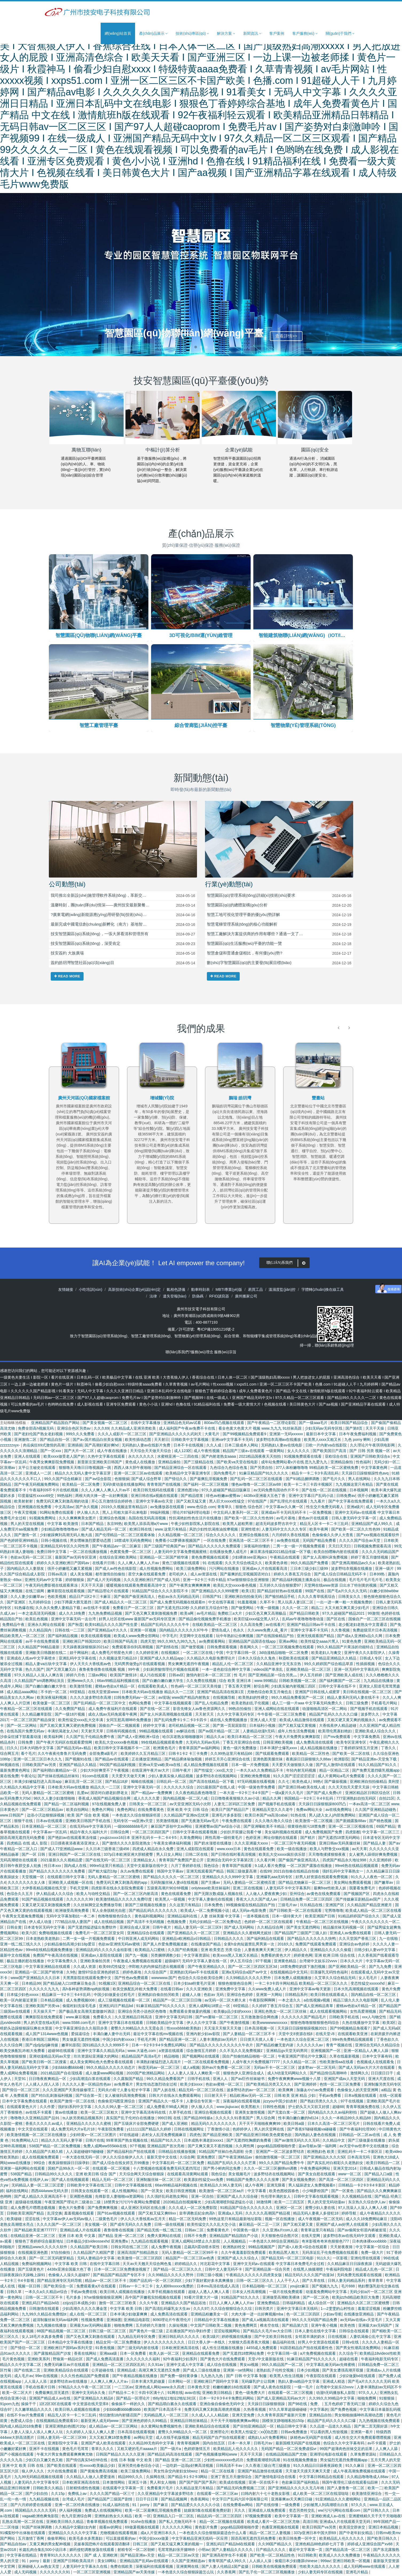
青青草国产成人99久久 (227, 2562)
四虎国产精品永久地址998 (344, 1861)
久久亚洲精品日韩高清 (134, 2018)
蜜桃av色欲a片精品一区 (115, 1687)
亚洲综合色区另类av (74, 1429)
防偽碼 (197, 1297)
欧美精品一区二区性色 (311, 1754)
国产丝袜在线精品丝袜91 (59, 1777)
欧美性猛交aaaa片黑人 (320, 1642)
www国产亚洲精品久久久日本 (35, 1979)
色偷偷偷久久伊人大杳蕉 (333, 1536)
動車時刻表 (200, 1290)
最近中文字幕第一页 (306, 2551)
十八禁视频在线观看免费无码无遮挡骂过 (167, 2169)
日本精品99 (31, 1984)
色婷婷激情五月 (197, 2450)
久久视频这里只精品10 (118, 1659)
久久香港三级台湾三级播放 (268, 2466)
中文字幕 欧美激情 (63, 1525)
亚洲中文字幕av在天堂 (155, 1502)
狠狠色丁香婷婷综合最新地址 (40, 2242)
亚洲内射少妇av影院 (203, 2035)
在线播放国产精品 (206, 1945)
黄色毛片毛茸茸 (75, 2450)
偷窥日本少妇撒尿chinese (296, 2562)
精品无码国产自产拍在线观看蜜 (219, 2438)
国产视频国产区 (357, 1895)
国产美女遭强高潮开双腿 (343, 2371)
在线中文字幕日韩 (105, 2265)
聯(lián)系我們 (287, 1263)
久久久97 (201, 2309)
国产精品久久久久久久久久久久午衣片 (222, 2046)
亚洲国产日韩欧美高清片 (74, 2562)
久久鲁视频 (341, 1631)
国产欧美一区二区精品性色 (273, 2556)
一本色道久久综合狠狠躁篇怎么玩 (186, 2573)
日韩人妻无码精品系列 (347, 2281)
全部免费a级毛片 (104, 1754)
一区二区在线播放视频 (89, 1553)
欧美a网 (187, 1614)
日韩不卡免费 (195, 2237)
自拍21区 (387, 1799)
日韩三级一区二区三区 (108, 2332)
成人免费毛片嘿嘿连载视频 (33, 2209)
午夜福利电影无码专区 (380, 2360)
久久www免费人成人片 (267, 1990)
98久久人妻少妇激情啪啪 (55, 1799)
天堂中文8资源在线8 (295, 2035)
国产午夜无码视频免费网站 (37, 1485)
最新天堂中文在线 (162, 2158)
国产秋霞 (75, 1625)
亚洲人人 (221, 2080)
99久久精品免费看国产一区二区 (298, 1698)
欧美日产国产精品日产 (230, 1810)
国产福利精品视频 (63, 1637)
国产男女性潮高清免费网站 (359, 2349)
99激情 (373, 1614)
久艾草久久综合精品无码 (335, 1979)
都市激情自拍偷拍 (110, 1575)
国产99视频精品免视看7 (350, 2029)
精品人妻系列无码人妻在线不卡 (353, 1698)
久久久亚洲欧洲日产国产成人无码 (152, 1581)
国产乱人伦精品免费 (212, 1704)
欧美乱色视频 (37, 1620)
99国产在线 (315, 1592)
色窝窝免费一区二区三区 (131, 1553)
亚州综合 (297, 1895)
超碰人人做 (192, 1995)
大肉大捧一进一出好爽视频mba (257, 2315)
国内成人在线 (76, 1867)
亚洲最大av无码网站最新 (91, 2326)
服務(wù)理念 (202, 1353)
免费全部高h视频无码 (36, 1429)
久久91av (156, 2365)
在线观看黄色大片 (22, 2108)
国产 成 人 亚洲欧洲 (101, 2556)
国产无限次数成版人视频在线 (219, 1895)
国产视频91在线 (79, 1760)
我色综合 (212, 1867)
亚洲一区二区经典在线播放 (78, 2506)
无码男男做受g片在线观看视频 (140, 1665)
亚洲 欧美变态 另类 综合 (221, 1951)
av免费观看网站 (212, 1642)
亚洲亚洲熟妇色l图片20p (66, 2427)
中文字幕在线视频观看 (173, 1704)
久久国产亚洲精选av (188, 2562)
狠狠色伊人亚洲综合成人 (244, 2074)
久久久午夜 (149, 2304)
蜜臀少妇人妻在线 (320, 2209)
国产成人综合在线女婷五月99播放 (121, 2164)
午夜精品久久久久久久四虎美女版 (254, 2276)
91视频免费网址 (43, 1519)
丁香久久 (389, 1749)
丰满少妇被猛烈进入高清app (38, 1782)
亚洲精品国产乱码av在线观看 (145, 2562)
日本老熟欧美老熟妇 (43, 1939)
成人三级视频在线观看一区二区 (124, 2001)
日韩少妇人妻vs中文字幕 (375, 1951)
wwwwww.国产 (163, 1979)
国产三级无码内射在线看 (138, 2349)
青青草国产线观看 (237, 1867)
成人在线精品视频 (109, 1923)
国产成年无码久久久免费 (131, 2225)
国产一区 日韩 (34, 1855)
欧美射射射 (24, 1502)
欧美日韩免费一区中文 (298, 2539)
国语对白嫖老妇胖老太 (109, 1794)
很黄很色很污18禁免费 (306, 1827)
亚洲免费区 (206, 2158)
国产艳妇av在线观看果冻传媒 (73, 1838)
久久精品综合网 (270, 1928)
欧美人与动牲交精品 (93, 1895)
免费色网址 (126, 1810)
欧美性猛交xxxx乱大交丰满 (81, 1721)
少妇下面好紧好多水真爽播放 (209, 2281)
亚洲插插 (75, 1446)
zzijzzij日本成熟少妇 (79, 2304)
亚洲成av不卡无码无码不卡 (284, 1513)
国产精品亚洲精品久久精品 (334, 1659)
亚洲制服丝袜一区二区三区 (159, 2180)
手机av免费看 (330, 2096)
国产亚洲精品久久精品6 (94, 2399)
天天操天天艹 (45, 2012)
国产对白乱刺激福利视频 (52, 2096)
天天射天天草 (92, 1732)
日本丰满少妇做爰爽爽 (129, 2315)
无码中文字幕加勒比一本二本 (71, 1917)
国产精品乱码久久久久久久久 (153, 1911)
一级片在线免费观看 (286, 2293)
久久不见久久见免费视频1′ (241, 2052)
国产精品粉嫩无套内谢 (275, 2046)
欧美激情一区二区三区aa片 (222, 2192)
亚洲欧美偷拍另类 (95, 1962)
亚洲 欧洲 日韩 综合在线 (335, 1956)
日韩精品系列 (297, 1995)
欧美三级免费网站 (191, 1569)
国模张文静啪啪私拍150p (283, 2422)
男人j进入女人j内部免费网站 (332, 1816)
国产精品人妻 (375, 1844)
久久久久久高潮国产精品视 (268, 2214)
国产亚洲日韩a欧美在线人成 (302, 1788)
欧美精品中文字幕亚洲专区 (188, 1474)
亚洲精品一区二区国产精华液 (164, 1558)
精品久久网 (272, 1799)
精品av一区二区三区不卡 (106, 2281)
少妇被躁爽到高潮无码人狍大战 (66, 1536)
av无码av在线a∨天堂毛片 (361, 2321)
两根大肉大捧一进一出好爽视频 (102, 1497)
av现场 (164, 1698)
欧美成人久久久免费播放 (340, 2556)
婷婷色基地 (132, 1973)
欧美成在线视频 (233, 2483)
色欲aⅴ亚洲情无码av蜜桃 (119, 1945)
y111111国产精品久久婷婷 (149, 2130)
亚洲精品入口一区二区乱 (174, 2517)
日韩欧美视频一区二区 (298, 1682)
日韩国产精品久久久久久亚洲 (120, 2455)
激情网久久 (359, 2074)
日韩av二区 (195, 2231)
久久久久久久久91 (55, 2573)
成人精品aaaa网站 (22, 1693)
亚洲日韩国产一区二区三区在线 (75, 1855)
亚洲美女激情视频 (250, 2113)
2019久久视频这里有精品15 (124, 1508)
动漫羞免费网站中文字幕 (327, 2293)
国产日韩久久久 (377, 2511)
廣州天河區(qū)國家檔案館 (162, 1098)
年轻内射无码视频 (301, 1771)
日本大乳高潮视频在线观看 (357, 1990)
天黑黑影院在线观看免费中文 (87, 1979)
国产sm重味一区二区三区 (217, 2018)
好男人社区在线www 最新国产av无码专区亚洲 (137, 1620)
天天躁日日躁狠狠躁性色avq (365, 1474)
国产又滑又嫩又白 (61, 1670)
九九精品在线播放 (379, 1682)
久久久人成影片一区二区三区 (122, 1435)
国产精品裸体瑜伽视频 (183, 1760)
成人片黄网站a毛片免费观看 (342, 1777)
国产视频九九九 (325, 2287)
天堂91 (20, 2080)
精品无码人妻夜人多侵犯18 (316, 2214)
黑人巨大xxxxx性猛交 (227, 1502)
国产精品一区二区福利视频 (67, 1805)
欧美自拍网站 (78, 1810)
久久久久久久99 (80, 1900)
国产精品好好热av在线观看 (280, 1592)
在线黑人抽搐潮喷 (308, 2270)
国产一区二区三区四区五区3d (253, 1967)
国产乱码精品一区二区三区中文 (100, 1704)
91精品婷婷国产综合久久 (359, 1917)
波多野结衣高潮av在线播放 (279, 1440)
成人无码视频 (26, 2573)
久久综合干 (348, 2354)
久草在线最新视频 (344, 2057)
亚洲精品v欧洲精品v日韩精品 (187, 1939)
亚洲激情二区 (26, 1440)
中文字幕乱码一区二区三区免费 (178, 2164)
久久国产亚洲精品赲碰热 (376, 1810)
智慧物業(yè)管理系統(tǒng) (197, 1337)
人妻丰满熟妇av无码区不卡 (379, 2388)
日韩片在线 (94, 2141)
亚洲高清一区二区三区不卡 (252, 1541)
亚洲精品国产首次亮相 (166, 2147)
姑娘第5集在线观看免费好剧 (208, 2511)
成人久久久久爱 (147, 1799)
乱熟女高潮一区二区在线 (23, 2522)
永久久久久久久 (141, 1457)
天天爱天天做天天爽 (129, 1777)
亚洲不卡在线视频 (44, 2450)
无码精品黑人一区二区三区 (167, 2416)
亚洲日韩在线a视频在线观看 (155, 1497)
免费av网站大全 (310, 1810)
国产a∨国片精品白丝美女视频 (98, 1440)
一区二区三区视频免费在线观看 (288, 1648)
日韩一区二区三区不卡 (44, 2298)
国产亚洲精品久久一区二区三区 (194, 1934)
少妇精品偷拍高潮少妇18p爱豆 (70, 1945)
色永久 (239, 1631)
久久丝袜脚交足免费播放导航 (98, 1906)
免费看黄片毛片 (160, 2489)
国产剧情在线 (167, 1648)
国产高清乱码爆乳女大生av (168, 2309)
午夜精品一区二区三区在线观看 (26, 1710)
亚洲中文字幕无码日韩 (174, 2018)
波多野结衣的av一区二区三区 (252, 2091)
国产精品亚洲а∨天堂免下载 (374, 1760)
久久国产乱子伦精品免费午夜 (91, 1738)
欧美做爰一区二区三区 (52, 1704)
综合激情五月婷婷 (201, 2052)
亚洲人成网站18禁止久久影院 (196, 2242)
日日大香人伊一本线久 (207, 2343)
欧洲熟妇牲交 (234, 2248)
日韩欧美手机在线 (344, 2018)
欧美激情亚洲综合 (367, 2494)
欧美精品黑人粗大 (284, 2253)
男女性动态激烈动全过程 (157, 2085)
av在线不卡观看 (97, 1609)
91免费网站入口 (25, 2141)
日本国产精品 (93, 1525)
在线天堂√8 (326, 2035)
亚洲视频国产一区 (326, 2052)
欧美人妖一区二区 (164, 2354)
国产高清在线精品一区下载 (212, 1782)
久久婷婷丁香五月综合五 (273, 2007)
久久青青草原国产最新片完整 (282, 2416)
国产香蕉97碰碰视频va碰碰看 (312, 2130)
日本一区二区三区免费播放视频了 (122, 2270)
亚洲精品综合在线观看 (146, 1934)
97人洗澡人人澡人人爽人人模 (363, 2209)
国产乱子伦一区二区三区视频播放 (267, 2573)
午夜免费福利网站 (315, 2169)
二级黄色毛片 (107, 2220)
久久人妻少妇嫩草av (27, 1597)
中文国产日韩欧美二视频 (211, 2326)
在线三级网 (35, 1592)
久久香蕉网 (227, 2573)
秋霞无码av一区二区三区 (159, 2068)
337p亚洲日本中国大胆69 (315, 2534)
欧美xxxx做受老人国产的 (65, 1457)
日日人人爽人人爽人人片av (232, 2304)
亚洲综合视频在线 (254, 1536)
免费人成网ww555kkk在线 (105, 2147)
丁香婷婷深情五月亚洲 (359, 1749)
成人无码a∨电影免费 (249, 1911)
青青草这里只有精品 (318, 2231)
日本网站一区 (180, 2382)
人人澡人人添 (36, 2382)
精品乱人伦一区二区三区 (233, 1665)
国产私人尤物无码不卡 (178, 2522)
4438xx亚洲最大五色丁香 (264, 1497)
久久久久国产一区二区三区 (59, 2225)
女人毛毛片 (368, 1979)
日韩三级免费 (357, 1704)
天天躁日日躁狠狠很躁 (266, 2405)
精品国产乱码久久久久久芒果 (232, 2164)
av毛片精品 (206, 1614)
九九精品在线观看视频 (150, 2242)
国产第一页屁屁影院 (230, 1726)
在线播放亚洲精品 (359, 2315)
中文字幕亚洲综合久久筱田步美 (82, 2029)
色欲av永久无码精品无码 (179, 1597)
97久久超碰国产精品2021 (344, 1614)
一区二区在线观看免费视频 (207, 2063)
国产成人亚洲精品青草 (315, 2007)
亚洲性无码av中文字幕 (44, 1581)
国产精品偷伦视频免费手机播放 (205, 1620)
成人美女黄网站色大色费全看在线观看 (102, 2063)
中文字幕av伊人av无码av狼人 (68, 2220)
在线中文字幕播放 (146, 1424)
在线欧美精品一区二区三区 (215, 1625)
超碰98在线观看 (61, 2052)
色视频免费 (177, 1923)
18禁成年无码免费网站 (133, 1541)
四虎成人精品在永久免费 (153, 1850)
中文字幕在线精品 (22, 2556)
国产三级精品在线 (199, 1463)
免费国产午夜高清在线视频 (56, 1956)
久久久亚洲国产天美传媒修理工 (69, 2091)
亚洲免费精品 (269, 2304)
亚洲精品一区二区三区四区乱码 (119, 2365)
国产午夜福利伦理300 (358, 2130)
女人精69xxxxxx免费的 (175, 2287)
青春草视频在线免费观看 (107, 2522)
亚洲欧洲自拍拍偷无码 (243, 1597)
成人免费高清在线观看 (315, 1743)
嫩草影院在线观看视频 (66, 1592)
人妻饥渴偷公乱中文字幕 (371, 2337)
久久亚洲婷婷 (381, 1861)
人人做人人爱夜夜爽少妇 (267, 1895)
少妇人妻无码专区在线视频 (321, 2573)
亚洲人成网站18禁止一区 (210, 2007)
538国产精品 (21, 2175)
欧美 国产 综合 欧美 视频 (88, 1816)
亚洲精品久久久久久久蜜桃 (89, 2124)
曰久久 (12, 1749)
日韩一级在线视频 (169, 2225)
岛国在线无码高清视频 (147, 1519)
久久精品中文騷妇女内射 (76, 2528)
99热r (317, 1782)
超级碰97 (172, 1962)
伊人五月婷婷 (311, 1676)
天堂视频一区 (33, 1878)
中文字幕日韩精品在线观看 (322, 2478)
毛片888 (348, 2287)
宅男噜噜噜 (334, 1911)
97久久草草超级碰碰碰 (288, 2410)
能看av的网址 (111, 2528)
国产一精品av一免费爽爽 (152, 1794)
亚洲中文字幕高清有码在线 (144, 2113)
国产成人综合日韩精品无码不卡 (340, 1575)
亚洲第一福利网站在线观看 (23, 2169)
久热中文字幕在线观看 (107, 1457)
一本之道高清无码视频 (37, 1614)
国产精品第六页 (295, 2326)
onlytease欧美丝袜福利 (211, 1889)
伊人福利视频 (70, 2511)
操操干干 (29, 2405)
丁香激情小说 (219, 2130)
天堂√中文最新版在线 (266, 2360)
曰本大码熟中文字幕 (37, 1749)
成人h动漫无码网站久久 (287, 2074)
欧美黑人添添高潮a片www (146, 1525)
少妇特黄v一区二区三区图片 (93, 2136)
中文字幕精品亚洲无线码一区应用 (200, 2539)
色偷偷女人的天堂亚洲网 (358, 2091)
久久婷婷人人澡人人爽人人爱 (91, 2433)
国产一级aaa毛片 (313, 1424)
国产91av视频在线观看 (116, 2214)
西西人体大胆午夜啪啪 (133, 1468)
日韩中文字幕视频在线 (134, 2186)
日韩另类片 (264, 2309)
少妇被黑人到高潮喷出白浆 (326, 2506)
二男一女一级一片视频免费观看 (299, 1547)
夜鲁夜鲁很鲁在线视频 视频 (102, 1670)
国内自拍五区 (214, 2444)
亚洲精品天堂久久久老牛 (273, 1810)
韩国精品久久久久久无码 (36, 2511)
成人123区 (182, 1452)
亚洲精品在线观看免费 (201, 2354)
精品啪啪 (172, 2057)
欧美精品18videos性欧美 (380, 2354)
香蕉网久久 (249, 1648)
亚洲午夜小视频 (324, 2326)
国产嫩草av (384, 1883)
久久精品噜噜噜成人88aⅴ (368, 2478)
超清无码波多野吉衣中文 (276, 1525)
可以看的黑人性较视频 (329, 2433)
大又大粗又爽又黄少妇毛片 (348, 1609)
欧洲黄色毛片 (165, 1749)
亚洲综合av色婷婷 (355, 1945)
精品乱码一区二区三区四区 (220, 2517)
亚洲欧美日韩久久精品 (65, 2522)
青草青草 (376, 2281)
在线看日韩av (172, 1990)
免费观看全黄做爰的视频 (190, 2012)
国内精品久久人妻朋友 (26, 1569)
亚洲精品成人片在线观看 (81, 2231)
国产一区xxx (51, 1452)
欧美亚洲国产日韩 (320, 1917)
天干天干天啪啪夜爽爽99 (260, 2124)
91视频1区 (107, 1984)
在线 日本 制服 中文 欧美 (132, 2461)
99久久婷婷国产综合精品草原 (329, 1665)
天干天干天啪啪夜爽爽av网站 (235, 2422)
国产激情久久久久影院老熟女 (127, 1844)
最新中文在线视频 (15, 1956)
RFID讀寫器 (219, 1297)
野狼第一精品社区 (68, 2360)
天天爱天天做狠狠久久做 (293, 1766)
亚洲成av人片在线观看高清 (265, 1569)
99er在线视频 (47, 2377)
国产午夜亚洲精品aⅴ (235, 2158)
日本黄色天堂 (199, 2388)
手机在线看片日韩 (40, 2388)
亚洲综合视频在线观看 (213, 2113)
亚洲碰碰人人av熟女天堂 (39, 2567)
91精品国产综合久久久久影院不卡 (160, 1592)
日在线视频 (338, 2337)
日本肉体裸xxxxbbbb (370, 2242)
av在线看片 (275, 1625)
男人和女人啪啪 (163, 2483)
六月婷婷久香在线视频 (291, 1536)
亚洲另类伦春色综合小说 (139, 2466)
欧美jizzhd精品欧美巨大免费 (356, 2298)
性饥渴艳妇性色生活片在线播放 (195, 1519)
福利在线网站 (17, 2192)
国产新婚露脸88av (351, 1822)
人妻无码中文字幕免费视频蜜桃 (181, 1553)
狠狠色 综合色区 (249, 1508)
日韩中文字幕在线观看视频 (195, 1833)
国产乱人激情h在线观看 (336, 1766)
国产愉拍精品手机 (280, 1597)
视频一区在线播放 (280, 2220)
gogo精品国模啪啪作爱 (277, 2147)
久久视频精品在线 (357, 2197)
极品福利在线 (284, 2343)
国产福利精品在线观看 (266, 1939)
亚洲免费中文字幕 (230, 1990)
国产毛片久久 (334, 1480)
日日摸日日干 (382, 2074)
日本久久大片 (352, 1962)
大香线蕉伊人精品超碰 (338, 1726)
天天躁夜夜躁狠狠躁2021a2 (86, 1648)
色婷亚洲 (254, 1838)
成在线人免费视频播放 (229, 1721)
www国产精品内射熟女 (191, 1698)
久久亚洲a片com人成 (280, 2231)
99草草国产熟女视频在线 (127, 2141)
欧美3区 (389, 2024)
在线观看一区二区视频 (111, 2169)
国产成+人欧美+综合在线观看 (303, 2248)
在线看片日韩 (104, 1564)
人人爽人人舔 (387, 2450)
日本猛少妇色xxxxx (23, 1995)
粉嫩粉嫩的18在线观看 (232, 2388)
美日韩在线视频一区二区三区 (367, 1693)
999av (325, 2562)
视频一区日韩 (29, 2287)
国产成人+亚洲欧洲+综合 (138, 1738)
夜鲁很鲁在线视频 (119, 2231)
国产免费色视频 (344, 2410)
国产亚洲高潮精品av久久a (354, 1564)
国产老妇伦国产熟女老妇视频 (39, 1435)
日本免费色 (214, 1906)
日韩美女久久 (350, 1597)
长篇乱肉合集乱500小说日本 (43, 2551)
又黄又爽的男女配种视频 (50, 2545)
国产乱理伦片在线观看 (289, 1502)
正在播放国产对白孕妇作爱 (189, 2332)
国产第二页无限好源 (371, 2427)
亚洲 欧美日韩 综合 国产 (96, 2175)
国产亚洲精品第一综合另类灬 (273, 1676)
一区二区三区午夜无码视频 (294, 1844)
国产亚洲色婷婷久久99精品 (145, 2422)
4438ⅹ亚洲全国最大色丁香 (69, 2270)
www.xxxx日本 (229, 1850)
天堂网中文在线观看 (196, 1637)
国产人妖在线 (165, 2091)
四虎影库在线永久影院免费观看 (118, 1889)
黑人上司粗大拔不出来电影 (125, 1513)
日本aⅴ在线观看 (50, 1822)
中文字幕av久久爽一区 (285, 1508)
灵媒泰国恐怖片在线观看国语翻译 (102, 2545)
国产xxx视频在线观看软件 (378, 1536)
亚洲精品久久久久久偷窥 (331, 1951)
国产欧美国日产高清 (330, 1452)
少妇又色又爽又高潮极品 (266, 1614)
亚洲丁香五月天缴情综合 (232, 2478)
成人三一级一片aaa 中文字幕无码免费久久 (308, 1704)
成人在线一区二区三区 (88, 2315)
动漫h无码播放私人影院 (336, 2394)
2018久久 (285, 1945)
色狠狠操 (122, 1480)
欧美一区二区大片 (17, 2394)
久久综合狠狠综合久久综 (232, 2309)
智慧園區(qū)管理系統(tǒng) (104, 1337)
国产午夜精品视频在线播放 (135, 2377)
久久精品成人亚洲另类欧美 (134, 1429)
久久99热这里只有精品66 (231, 1754)
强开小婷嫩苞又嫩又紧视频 (70, 1569)
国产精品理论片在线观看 (109, 1592)
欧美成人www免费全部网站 (137, 1637)
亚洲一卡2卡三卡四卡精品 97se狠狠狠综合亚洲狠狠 (226, 1581)
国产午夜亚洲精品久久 (207, 1967)
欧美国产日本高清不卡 (163, 2410)
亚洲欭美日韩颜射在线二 (46, 1653)
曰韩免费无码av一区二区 (135, 1698)
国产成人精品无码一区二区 (104, 1530)
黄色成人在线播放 (140, 1463)
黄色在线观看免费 (259, 1850)
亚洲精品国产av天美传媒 (134, 2573)
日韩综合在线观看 (354, 2332)
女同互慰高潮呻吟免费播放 (129, 1721)
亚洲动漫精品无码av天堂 (50, 2057)
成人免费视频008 (81, 2001)
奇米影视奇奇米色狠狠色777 (326, 2242)
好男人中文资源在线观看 (319, 2343)
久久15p (58, 2494)
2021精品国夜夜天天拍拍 (260, 1457)
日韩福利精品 (294, 2304)
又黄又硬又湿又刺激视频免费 (46, 1906)
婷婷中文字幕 (155, 1726)
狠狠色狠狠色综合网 (235, 1984)
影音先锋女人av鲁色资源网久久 (200, 1710)
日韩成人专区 (371, 1659)
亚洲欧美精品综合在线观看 (66, 2371)
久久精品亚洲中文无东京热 (279, 1665)
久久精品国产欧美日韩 (89, 2248)
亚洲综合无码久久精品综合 (378, 2046)
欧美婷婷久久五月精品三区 (144, 1754)
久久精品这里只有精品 (195, 2489)
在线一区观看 (390, 2096)
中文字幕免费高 (367, 1738)
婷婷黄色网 (303, 1956)
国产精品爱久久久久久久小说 (196, 2506)
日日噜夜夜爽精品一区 (48, 2080)
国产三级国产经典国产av (165, 1547)
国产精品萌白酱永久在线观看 (173, 2405)
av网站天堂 (144, 2438)
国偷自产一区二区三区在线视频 (374, 1620)
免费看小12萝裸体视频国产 (178, 1541)
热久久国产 (34, 1670)
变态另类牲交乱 (302, 2511)
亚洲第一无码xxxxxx (286, 1435)
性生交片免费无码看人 (325, 1508)
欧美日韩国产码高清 (121, 1642)
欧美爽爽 (286, 2091)
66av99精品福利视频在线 (118, 1682)
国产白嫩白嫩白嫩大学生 (163, 1682)
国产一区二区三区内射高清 (136, 1895)
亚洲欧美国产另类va (42, 2007)
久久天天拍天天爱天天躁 (349, 1788)
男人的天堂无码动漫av (327, 2203)
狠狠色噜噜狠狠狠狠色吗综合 (315, 2024)
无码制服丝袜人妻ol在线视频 (174, 1883)
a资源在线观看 (171, 2052)
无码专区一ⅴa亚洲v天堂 (133, 1822)
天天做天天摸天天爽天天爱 (308, 2472)
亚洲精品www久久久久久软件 (43, 2248)
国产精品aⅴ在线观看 (112, 1760)
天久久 (240, 2511)
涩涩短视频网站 (227, 2332)
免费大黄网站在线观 (164, 2237)
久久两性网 (245, 2147)
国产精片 (308, 1838)
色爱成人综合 (22, 2422)
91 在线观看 (213, 1564)
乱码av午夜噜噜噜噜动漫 (303, 1620)
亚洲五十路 (138, 2483)
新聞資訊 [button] (252, 33)
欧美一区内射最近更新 (19, 2001)
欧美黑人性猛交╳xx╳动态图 (255, 2433)
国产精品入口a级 (379, 2175)
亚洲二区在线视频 (248, 1889)
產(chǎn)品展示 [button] (153, 33)
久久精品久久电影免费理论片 (211, 1659)
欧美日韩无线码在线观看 (154, 1491)
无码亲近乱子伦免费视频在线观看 (330, 2253)
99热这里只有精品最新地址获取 (236, 2220)
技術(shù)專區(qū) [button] (192, 33)
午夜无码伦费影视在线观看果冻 (52, 1586)
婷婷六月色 (76, 1676)
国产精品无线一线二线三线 (160, 2231)
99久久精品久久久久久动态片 (111, 2068)
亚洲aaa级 (109, 2354)
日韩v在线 (351, 2343)
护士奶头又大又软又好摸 (309, 2108)
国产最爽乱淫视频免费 (209, 1480)
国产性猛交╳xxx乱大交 (214, 1771)
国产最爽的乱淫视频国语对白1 (246, 1575)
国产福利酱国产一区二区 (340, 1682)
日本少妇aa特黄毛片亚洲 (195, 1984)
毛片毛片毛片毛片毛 (366, 1581)
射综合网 (261, 1687)
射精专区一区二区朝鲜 (136, 2551)
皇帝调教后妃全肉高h (197, 2214)
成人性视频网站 (125, 2192)
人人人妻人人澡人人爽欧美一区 (194, 2074)
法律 (153, 1297)
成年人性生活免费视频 (297, 1732)
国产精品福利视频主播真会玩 (296, 1581)
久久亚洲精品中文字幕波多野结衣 (166, 2494)
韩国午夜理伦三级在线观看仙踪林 (350, 2483)
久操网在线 (156, 2478)
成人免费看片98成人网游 (168, 2108)
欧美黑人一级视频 (170, 1900)
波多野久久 (370, 1715)
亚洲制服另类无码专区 (382, 2085)
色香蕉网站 (200, 2500)
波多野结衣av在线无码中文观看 (350, 2237)
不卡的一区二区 (54, 1693)
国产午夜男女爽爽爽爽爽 (190, 1586)
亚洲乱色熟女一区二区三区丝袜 (281, 2012)
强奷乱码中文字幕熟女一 (343, 1872)
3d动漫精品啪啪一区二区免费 (284, 1653)
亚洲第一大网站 (269, 1995)
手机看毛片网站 (384, 1704)
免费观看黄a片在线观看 (96, 2287)
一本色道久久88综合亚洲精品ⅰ (274, 2242)
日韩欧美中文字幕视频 (190, 1440)
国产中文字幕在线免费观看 (351, 1502)
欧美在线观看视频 (96, 1637)
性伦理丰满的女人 (276, 2197)
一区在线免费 (215, 1541)
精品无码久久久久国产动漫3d (310, 2276)
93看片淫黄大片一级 (201, 2298)
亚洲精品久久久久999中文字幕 (228, 1878)
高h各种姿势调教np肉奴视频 (86, 1990)
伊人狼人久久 (88, 1513)
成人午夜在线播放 (112, 1452)
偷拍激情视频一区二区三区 (278, 2158)
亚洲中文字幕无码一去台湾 (74, 1620)
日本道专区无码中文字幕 (45, 1928)
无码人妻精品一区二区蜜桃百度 (250, 1883)
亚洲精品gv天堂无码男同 (287, 2052)
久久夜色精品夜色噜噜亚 (196, 1794)
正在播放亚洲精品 (147, 1760)
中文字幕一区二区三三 (381, 1833)
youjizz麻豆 (300, 2287)
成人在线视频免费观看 (41, 2158)
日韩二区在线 (197, 1855)
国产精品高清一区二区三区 (348, 2551)
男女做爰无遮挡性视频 (81, 2040)
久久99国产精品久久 (275, 2545)
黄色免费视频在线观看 (210, 1558)
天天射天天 (205, 1715)
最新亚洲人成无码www (100, 2422)
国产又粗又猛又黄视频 (297, 1726)
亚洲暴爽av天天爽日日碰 (292, 2500)
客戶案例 (276, 33)
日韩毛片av (264, 2444)
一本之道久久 (290, 2001)
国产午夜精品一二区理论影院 (272, 1424)
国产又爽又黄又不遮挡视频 (211, 2147)
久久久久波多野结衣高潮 (91, 1698)
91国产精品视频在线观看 (43, 1900)
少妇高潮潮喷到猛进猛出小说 (229, 2203)
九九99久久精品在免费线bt (44, 2315)
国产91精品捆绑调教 (303, 1480)
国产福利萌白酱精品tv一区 (55, 1771)
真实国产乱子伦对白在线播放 (131, 2119)
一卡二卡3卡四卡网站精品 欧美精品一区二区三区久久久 (302, 1984)
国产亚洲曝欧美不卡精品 (264, 1827)
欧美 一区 (143, 2517)
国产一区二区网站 (22, 1726)
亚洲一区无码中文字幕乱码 (357, 1670)
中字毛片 (169, 1637)
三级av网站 (98, 1676)
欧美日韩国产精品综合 (349, 1424)
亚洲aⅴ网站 (289, 1642)
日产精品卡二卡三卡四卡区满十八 (136, 2394)
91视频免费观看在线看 (303, 1457)
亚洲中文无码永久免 (89, 2394)
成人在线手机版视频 (173, 2438)
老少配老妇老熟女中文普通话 (363, 1625)
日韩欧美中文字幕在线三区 (90, 2186)
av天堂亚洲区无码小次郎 (191, 1805)
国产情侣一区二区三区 (21, 2091)
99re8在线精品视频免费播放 (50, 1951)
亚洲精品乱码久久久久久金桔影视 (104, 1951)
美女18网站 (107, 2562)
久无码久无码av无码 (203, 1743)
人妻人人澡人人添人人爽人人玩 (37, 2433)
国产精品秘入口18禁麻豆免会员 (70, 1984)
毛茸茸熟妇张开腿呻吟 (177, 2551)
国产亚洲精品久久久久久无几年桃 (296, 2489)
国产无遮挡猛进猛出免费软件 (92, 1928)
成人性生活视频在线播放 (223, 2349)
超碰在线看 (349, 2360)
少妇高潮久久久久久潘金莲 (85, 2309)
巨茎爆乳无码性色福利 (329, 1973)
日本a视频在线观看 (360, 2096)
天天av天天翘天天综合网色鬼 (147, 2265)
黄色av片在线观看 (313, 1519)
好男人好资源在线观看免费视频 (322, 1878)
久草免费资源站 (363, 2455)
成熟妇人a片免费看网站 (268, 2438)
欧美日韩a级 (294, 2124)
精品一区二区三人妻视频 (270, 2534)
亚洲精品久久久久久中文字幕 (73, 2534)
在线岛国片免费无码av (26, 1732)
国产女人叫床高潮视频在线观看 (166, 1715)
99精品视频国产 (262, 2248)
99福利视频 (160, 1513)
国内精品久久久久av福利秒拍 (333, 2113)
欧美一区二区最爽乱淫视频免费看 (153, 2511)
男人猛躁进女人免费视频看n (312, 2186)
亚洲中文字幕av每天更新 (310, 1990)
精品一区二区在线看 (218, 2472)
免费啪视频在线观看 (56, 1934)
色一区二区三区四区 (303, 2315)
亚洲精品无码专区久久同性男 (65, 1547)
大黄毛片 (212, 1435)
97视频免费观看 (259, 2517)
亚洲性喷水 (250, 1530)
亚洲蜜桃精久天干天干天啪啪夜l (375, 2517)
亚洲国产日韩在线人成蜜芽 (318, 1693)
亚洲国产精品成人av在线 (50, 2399)
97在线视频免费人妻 (109, 1805)
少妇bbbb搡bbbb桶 (68, 2068)
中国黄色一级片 (246, 2231)
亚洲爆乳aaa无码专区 (274, 1878)
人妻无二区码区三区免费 (235, 1805)
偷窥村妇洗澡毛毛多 (79, 2007)
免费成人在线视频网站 (104, 2511)
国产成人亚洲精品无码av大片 (282, 2399)
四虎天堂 (147, 1642)
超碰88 (338, 2108)
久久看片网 (266, 1861)
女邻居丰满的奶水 (310, 2337)
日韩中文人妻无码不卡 (224, 2270)
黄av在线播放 (67, 2113)
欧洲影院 (341, 1760)
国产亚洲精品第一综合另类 (268, 2270)
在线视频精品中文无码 (289, 1973)
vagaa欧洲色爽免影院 (41, 2517)
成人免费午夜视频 (166, 2248)
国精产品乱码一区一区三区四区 (156, 2281)
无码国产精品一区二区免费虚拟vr (289, 2450)
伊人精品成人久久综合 (55, 1895)
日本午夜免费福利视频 (358, 1435)
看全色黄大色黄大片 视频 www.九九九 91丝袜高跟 (260, 1429)
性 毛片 (240, 1676)
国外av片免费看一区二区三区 (227, 2068)
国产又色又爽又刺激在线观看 (91, 2337)
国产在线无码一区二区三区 (108, 1861)
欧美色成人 (301, 1782)
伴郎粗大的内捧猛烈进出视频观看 (157, 1967)
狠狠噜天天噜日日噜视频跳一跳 (85, 1468)
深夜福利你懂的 (257, 1547)
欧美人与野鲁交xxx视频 (330, 1850)
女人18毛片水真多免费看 (43, 2337)
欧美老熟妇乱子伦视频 (250, 1704)
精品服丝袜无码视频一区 (344, 1928)
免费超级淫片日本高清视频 (376, 1631)
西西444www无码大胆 (50, 2192)
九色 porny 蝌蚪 (358, 1440)
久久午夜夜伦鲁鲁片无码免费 (62, 1754)
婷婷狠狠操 (75, 1581)
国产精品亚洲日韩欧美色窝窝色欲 (264, 2136)
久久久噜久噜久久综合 (274, 1822)
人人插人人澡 (261, 2562)
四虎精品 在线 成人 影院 (27, 1844)
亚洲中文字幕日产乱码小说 (311, 1497)
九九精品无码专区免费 (137, 2337)
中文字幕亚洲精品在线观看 (48, 1967)
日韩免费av (345, 1497)
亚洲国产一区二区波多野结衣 (280, 2152)
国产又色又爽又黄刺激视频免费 (151, 1614)
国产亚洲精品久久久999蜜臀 (215, 1592)
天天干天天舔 (92, 1586)
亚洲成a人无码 (230, 2214)
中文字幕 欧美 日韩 (71, 2265)
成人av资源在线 (204, 1575)
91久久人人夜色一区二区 (372, 1878)
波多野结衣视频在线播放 (352, 1569)
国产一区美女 (152, 2192)
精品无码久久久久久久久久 (214, 2124)
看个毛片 (28, 1754)
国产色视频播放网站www (216, 2455)
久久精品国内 (41, 1631)
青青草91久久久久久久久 (61, 2556)
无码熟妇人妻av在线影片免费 (147, 1446)
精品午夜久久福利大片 (89, 1833)
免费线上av (78, 2494)
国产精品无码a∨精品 (74, 1749)
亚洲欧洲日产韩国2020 (82, 1642)
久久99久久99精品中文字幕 (332, 2399)
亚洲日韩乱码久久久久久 (179, 2337)
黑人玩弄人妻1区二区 (296, 1603)
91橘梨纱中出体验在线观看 (23, 2534)
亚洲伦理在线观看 (365, 2259)
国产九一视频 (137, 1956)
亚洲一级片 (385, 1569)
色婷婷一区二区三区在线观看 (269, 1923)
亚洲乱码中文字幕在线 (78, 1659)
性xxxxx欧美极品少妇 (98, 2466)
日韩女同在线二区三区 (130, 2248)
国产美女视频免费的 (299, 2180)
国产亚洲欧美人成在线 (344, 1676)
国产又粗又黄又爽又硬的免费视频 (68, 1726)
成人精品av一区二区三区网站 (114, 2427)
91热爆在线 (23, 1609)
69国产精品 (386, 1827)
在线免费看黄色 (151, 1810)
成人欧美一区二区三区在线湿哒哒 (321, 2494)
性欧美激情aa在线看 (337, 2063)
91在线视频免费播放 (300, 2461)
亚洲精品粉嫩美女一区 (210, 2315)
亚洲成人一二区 (39, 1474)
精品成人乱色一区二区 (374, 2270)
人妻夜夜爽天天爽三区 (263, 1951)
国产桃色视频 (381, 1822)
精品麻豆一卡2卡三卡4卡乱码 (67, 1995)
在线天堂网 (311, 2237)
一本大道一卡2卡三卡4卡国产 (244, 1794)
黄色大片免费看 (72, 2209)
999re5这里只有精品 (106, 1867)
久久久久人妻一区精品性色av (87, 2085)
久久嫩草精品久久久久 (34, 2410)
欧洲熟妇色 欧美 (321, 2152)
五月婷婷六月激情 (151, 2326)
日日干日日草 (147, 2500)
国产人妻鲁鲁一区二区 (346, 2489)
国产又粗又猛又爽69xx (157, 2214)
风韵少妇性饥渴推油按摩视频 (214, 1530)
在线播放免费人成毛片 (229, 1553)
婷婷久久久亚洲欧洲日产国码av (63, 1564)
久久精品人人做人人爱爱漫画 (91, 2478)
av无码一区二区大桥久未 (225, 2001)
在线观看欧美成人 (153, 1687)
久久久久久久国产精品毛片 (304, 2018)
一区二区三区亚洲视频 (92, 2573)
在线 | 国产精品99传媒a (193, 2119)
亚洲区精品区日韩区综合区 (368, 1794)
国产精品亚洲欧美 (218, 2136)
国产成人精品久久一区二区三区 (121, 1603)
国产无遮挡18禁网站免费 (244, 2354)
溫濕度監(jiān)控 (282, 1290)
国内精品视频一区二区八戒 (186, 1799)
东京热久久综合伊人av (367, 2203)
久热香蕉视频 (255, 2410)
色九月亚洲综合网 (76, 2517)
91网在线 (175, 2394)
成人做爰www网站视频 (104, 2074)
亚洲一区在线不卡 (264, 2483)
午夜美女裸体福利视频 (172, 1844)
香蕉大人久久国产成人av (257, 1900)
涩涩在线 (33, 2220)
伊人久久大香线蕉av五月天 (143, 2220)
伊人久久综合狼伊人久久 (124, 2158)
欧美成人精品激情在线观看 (302, 1721)
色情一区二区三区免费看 (341, 2085)
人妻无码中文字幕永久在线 (85, 2567)
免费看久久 (103, 2018)
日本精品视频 (52, 2001)
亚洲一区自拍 (203, 2197)
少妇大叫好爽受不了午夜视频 (105, 1771)
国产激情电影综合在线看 (276, 2478)
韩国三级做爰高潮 (242, 1872)
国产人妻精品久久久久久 (233, 2551)
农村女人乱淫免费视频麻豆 (164, 2136)
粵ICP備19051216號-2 (215, 1330)
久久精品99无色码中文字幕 (152, 2444)
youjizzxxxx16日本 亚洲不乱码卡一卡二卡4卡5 (139, 1838)
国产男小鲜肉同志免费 (222, 2169)
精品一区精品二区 (334, 1771)
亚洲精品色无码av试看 (182, 1424)
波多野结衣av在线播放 (69, 2382)
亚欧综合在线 (336, 1457)
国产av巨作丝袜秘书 (248, 2080)
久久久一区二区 (295, 1609)
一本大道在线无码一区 (81, 2158)
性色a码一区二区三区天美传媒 (197, 1687)
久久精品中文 (334, 2141)
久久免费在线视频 (201, 1682)
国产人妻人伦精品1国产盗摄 (226, 2567)
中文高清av (64, 1508)
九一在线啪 (389, 1939)
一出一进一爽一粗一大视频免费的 (344, 1603)
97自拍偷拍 (61, 2253)
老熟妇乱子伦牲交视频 (275, 2371)
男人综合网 (266, 2119)
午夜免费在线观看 (237, 1822)
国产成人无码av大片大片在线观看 (367, 2068)
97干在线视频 (352, 2102)
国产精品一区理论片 (133, 2399)
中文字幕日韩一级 (282, 2354)
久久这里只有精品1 (185, 1906)
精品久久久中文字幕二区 (21, 2365)
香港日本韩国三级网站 (41, 2040)
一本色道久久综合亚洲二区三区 (303, 2040)
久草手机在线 (180, 2113)
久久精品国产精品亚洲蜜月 (370, 1906)
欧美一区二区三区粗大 (100, 2113)
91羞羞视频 (248, 1603)
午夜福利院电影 (339, 2270)
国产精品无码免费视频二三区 (241, 2489)
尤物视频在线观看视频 (119, 2534)
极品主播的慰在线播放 (26, 1962)
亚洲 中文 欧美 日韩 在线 (23, 2466)
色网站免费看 (140, 1704)
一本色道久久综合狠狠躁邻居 (136, 1816)
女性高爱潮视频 (363, 2012)
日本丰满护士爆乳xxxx (279, 1749)
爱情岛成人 (221, 1631)
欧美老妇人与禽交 (326, 1653)
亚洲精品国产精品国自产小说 (234, 2237)
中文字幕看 (257, 2192)
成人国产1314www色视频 (47, 2035)
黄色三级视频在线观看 (181, 1564)
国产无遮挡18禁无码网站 (339, 1838)
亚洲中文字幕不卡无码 (309, 1631)
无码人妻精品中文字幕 (96, 2259)
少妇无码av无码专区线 (324, 1429)
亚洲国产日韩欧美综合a (370, 1457)
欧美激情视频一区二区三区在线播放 (37, 2136)
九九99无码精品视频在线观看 (39, 2478)
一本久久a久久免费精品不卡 (260, 1771)
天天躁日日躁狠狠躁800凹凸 (322, 1805)
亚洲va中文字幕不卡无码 (232, 1440)
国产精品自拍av (13, 2545)
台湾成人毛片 (74, 2500)
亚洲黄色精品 (285, 1962)
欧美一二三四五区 (289, 2203)
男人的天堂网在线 (269, 2130)
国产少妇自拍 (37, 2494)
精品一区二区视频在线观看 (222, 2522)
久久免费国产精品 (70, 1710)
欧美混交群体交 (352, 2528)
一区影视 (341, 2259)
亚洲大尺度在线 (381, 2080)
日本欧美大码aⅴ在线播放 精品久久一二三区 (158, 1693)
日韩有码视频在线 (121, 1732)
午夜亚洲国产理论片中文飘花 (303, 2057)
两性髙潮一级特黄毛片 (224, 1838)
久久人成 (214, 1446)
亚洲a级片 (355, 1508)
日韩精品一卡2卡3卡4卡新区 (362, 2186)
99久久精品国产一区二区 (283, 2365)
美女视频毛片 (240, 2175)
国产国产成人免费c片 (324, 1794)
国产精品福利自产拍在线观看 (131, 2152)
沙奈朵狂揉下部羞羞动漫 (21, 1738)
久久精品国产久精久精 (44, 2152)
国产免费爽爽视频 (103, 2209)
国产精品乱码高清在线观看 (170, 2455)
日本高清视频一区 (260, 2029)
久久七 (284, 1782)
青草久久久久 (103, 2450)
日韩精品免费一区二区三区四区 (307, 1900)
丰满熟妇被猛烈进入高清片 (159, 2063)
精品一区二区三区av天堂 (179, 2556)
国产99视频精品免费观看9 (245, 1435)
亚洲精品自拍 (321, 2416)
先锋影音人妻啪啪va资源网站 (120, 2197)
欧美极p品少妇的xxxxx (233, 2012)
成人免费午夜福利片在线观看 (113, 1710)
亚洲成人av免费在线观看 (351, 1934)
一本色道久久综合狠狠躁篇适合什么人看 (213, 2534)
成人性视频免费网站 (156, 1569)
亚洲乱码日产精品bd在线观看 (231, 2545)
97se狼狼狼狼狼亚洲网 (103, 2298)
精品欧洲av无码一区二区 (251, 2096)
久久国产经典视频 (183, 1951)
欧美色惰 (348, 2326)
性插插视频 (366, 1665)
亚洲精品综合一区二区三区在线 (144, 1984)
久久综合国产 (156, 1973)
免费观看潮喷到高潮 (263, 2461)
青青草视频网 (188, 2444)
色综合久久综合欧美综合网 (201, 1979)
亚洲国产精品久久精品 (78, 1766)
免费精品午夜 (14, 1625)
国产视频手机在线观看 (369, 1710)
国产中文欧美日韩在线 (273, 2337)
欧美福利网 (54, 1738)
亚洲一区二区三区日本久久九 (38, 1760)
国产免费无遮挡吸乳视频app (376, 1771)
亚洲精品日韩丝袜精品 (189, 2422)
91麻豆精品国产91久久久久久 (264, 1474)
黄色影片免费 (206, 2528)
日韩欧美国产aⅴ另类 (39, 1766)
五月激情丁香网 (31, 2539)
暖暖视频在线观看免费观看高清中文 (136, 1586)
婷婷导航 (349, 2214)
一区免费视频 (321, 1513)
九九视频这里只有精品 (355, 1485)
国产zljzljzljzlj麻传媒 (42, 2046)
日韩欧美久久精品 (48, 2489)
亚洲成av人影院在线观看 (102, 1956)
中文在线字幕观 (221, 1603)
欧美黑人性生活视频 (287, 2377)
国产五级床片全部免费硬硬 (137, 2124)
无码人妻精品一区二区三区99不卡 (190, 2253)
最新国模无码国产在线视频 (298, 2444)
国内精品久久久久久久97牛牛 (184, 1631)
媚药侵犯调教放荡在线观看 (92, 2551)
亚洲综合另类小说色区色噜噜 (142, 2012)
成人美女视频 (81, 1575)
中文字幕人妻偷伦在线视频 (211, 1900)
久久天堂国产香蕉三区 (358, 1939)
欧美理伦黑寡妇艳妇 (335, 1732)
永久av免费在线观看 (137, 1872)
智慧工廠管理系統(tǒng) (151, 1337)
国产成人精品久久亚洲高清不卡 (41, 2197)
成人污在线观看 (153, 1676)
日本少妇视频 (308, 2371)
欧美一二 (375, 2489)
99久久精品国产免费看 (310, 1564)
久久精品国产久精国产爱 (94, 2253)
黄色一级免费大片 (250, 2394)
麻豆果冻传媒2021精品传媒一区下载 (281, 1553)
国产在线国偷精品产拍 (275, 1637)
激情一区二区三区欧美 (118, 2304)
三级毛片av (288, 1906)
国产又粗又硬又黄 (298, 2225)
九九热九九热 (212, 2377)
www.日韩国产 (12, 1816)
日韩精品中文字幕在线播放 (217, 2321)
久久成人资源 (85, 1967)
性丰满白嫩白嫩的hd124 (299, 2119)
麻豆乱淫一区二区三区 (84, 1782)
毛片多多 (74, 2298)
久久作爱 (48, 2108)
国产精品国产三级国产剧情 (110, 2500)
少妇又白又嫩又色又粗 (44, 2461)
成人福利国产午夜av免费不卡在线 (187, 1429)
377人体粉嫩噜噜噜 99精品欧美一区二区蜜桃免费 (317, 1468)
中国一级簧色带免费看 (257, 1788)
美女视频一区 (96, 2225)
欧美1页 (248, 1592)
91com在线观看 (95, 1777)
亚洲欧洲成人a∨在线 (328, 2517)
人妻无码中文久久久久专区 (285, 1530)
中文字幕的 (319, 2410)
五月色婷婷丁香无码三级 (345, 2405)
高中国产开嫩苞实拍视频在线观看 (153, 2298)
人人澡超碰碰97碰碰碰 (85, 2152)
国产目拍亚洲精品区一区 (254, 2427)
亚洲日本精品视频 (383, 2528)
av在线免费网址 (339, 1810)
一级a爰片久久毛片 (288, 1794)
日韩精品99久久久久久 (54, 2175)
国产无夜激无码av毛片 (200, 1822)
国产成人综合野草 (146, 1480)
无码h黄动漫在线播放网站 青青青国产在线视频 (142, 1485)
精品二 (316, 1609)
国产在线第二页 (27, 2371)
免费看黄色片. (219, 2231)
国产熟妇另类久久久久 (319, 2102)
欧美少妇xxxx (192, 2085)
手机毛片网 (147, 2040)
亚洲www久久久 (81, 1682)
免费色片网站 (103, 1810)
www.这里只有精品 (171, 1530)
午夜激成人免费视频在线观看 (138, 1962)
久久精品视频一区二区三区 (181, 1536)
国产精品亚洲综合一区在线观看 (181, 1468)
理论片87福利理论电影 (191, 1513)
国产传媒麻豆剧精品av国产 (359, 1900)
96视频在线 (10, 1766)
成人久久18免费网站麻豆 (367, 2220)
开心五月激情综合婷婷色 (112, 1502)
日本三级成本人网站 (241, 1446)
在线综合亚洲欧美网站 (118, 1558)
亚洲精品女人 (145, 1861)
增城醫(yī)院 (240, 1098)
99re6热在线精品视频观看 (357, 1867)
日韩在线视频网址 (189, 2130)
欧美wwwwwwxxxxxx (271, 2024)
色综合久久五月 (20, 1895)
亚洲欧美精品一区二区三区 (309, 1670)
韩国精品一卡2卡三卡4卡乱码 (309, 1799)
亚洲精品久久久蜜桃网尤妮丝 (248, 1934)
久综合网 (187, 2158)
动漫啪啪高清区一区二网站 (325, 1710)
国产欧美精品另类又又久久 (269, 2085)
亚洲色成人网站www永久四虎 (160, 2388)
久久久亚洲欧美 (199, 1990)
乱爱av (83, 1794)
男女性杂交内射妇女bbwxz (176, 2472)
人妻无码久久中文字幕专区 (37, 2483)
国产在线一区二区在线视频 (325, 1491)
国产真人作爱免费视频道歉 (166, 1945)
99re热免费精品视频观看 (353, 2040)
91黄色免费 (352, 1642)
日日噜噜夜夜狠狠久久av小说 (236, 1799)
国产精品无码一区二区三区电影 (288, 2259)
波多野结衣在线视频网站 (217, 1777)
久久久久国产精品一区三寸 (113, 2494)
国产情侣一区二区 (25, 2349)
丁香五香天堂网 (238, 1687)
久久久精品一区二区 (300, 2063)
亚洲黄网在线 (188, 2567)
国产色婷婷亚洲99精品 (19, 1541)
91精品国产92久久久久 (240, 2298)
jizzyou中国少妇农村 (280, 2102)
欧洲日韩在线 (141, 1530)
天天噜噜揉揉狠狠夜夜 (327, 1855)
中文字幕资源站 (197, 1956)
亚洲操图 (114, 2321)
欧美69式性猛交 (112, 1967)
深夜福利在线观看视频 (242, 2102)
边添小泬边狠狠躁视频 (46, 1816)
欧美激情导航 (81, 1687)
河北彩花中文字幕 (215, 2265)
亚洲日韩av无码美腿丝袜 (340, 1844)
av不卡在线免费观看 (42, 1642)
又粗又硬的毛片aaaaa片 (137, 2450)
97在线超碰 (129, 2136)
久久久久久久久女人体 (27, 1883)
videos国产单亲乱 (269, 1670)
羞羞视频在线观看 (79, 2214)
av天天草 (359, 1850)
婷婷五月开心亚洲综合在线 (228, 1760)
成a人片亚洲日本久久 (158, 2534)
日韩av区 (176, 1676)
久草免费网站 (191, 1838)
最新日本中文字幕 (321, 1435)
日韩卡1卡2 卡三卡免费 (188, 1754)
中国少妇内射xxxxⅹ (119, 2040)
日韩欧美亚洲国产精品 (26, 2214)
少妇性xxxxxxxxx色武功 (224, 2461)
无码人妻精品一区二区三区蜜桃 (48, 1794)
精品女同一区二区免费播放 (119, 2343)
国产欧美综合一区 (59, 2287)
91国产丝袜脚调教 (37, 2528)
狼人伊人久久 (33, 2472)
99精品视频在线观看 (156, 1732)
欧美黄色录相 (277, 1564)
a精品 (386, 2091)
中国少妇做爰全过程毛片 (115, 1995)
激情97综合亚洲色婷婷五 (99, 1973)
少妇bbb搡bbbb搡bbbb (122, 2410)
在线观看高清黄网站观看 (188, 2175)
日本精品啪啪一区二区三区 (265, 2287)
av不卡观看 (378, 2444)
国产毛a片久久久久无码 (347, 1592)
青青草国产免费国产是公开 (182, 1861)
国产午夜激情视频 (234, 2024)
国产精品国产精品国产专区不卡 (119, 2276)
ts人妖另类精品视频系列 (83, 2119)
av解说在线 (186, 1732)
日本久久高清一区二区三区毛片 (334, 2124)
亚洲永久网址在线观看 (46, 1625)
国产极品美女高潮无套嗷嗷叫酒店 (87, 2012)
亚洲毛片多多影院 (227, 1816)
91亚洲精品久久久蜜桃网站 (339, 2500)
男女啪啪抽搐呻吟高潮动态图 (359, 2416)
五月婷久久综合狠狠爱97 (280, 1586)
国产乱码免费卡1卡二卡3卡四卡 (181, 1721)
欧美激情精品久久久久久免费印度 (124, 1900)
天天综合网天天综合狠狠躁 (142, 2175)
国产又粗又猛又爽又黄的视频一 (177, 2545)
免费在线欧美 (122, 2567)
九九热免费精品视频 (105, 1614)
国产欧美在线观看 (62, 2466)
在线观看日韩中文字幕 (66, 1878)
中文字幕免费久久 (62, 1962)
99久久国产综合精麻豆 (63, 1480)
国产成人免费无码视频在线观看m (178, 1603)
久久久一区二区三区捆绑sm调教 (271, 2169)
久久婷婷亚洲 (147, 1653)
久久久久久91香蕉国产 (234, 2119)
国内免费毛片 (225, 1474)
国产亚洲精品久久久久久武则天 (176, 1435)
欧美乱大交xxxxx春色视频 (235, 1586)
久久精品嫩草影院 (37, 1715)
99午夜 (134, 1670)
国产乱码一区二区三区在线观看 (256, 1480)
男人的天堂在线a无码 (41, 2024)
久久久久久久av (310, 2046)
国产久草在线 (314, 2281)
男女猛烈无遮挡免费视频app (344, 2461)
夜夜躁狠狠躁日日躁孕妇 (69, 2164)
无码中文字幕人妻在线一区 (205, 1962)
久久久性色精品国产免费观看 (85, 2377)
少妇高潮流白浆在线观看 (90, 2080)
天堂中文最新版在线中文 (148, 1867)
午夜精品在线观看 (285, 1558)
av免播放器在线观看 (167, 1508)
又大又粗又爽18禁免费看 (110, 2438)
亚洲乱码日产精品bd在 (41, 2304)
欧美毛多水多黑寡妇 (86, 2539)
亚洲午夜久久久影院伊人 (365, 1653)
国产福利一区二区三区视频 (206, 1485)
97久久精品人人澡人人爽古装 (39, 1676)
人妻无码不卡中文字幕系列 (289, 1889)
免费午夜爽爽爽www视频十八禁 (295, 2080)
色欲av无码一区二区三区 (31, 1558)
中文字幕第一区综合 (373, 2248)
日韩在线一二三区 (70, 1631)
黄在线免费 (9, 1777)
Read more (67, 976)
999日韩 (164, 2119)
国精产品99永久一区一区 (69, 2169)
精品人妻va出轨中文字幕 (46, 1665)
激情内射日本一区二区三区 (209, 1676)
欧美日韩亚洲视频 (181, 2192)
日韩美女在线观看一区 (90, 2192)
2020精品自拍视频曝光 (182, 2203)
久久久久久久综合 (179, 1788)
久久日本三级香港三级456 (108, 1850)
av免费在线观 (289, 1541)
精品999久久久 (131, 2478)
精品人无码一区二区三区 (113, 2180)
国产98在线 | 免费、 (305, 2405)
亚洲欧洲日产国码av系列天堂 (68, 2349)
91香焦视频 (105, 2349)
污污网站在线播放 (224, 1569)
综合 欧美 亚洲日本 (235, 1682)
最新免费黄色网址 (15, 1771)
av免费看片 (124, 2085)
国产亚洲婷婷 (306, 2085)
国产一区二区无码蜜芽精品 (52, 2259)
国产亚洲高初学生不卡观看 (225, 2556)
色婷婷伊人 (242, 2130)
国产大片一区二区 (79, 1452)
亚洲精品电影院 (137, 2321)
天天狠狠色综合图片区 (280, 2237)
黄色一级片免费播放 (240, 1749)
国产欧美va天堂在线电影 (237, 1463)
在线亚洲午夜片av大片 (151, 1771)
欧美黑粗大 (251, 2108)
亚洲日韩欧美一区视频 (352, 2562)
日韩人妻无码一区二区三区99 (62, 2438)
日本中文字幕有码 (377, 2057)
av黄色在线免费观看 (324, 1895)
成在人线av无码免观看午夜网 (113, 1715)
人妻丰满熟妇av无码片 (218, 2040)
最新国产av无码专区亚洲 (76, 1558)
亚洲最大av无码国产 (375, 2326)
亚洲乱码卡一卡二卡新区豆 (360, 2152)
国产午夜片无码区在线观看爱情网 (64, 1743)
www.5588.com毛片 (79, 2024)
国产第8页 (354, 1429)
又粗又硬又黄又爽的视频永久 (352, 1721)
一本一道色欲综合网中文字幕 (226, 1670)
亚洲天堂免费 (243, 2416)
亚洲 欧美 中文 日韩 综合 (188, 1810)
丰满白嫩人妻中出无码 (112, 2035)
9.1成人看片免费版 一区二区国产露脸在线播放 (294, 1867)
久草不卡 (268, 1603)
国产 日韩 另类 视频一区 (370, 1452)
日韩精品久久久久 (229, 1939)
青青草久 (225, 1508)
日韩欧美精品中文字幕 (165, 2024)
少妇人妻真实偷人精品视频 (171, 1777)
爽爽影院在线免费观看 (44, 2018)
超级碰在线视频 (28, 2203)
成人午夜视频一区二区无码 (321, 2220)
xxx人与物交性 (374, 2018)
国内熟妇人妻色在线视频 (316, 2136)
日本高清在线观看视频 (136, 2433)
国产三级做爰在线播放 (367, 2141)
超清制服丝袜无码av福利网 (56, 2321)
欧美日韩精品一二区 (383, 2164)
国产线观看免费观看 (272, 1754)
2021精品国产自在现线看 (61, 2074)
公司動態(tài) (67, 884)
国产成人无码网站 (239, 1928)
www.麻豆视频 (78, 2018)
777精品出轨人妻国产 (73, 1923)
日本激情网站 (114, 2483)
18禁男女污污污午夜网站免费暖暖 (132, 2203)
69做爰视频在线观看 (142, 2528)
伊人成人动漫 (41, 1923)
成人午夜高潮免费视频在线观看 (360, 2472)
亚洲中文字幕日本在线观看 (121, 2024)
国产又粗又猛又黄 (191, 1502)
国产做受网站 (243, 1609)
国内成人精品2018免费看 (21, 2427)
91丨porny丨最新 (36, 2562)
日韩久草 (15, 2293)
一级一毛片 (304, 2388)
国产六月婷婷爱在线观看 (31, 2506)
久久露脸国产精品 (128, 2080)
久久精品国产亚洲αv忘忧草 (187, 1816)
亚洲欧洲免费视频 (255, 1777)
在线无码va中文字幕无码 (91, 1827)
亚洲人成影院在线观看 (195, 1850)
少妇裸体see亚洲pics (250, 1558)
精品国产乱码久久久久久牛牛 (165, 1625)
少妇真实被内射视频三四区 (294, 1687)
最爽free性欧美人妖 (330, 1889)
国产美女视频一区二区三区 (105, 1424)
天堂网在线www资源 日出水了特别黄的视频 (341, 1586)
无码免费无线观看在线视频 (360, 2276)
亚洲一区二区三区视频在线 (351, 1827)
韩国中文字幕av (170, 1872)
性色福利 (364, 1463)
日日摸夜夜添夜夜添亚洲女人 (75, 1844)
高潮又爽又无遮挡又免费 (160, 2371)
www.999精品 (265, 1682)
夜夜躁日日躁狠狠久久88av (309, 1760)
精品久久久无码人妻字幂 (62, 2141)
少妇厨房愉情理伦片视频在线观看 (171, 1670)
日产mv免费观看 (337, 1738)
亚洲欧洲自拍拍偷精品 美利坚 (375, 1782)
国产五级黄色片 (31, 2270)
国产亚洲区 (16, 1603)
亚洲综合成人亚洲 (135, 1928)
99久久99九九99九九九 (177, 1642)
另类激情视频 (167, 1822)
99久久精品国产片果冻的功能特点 (345, 1648)
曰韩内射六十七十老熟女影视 (266, 2494)
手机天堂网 (79, 1889)
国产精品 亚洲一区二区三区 (121, 2237)
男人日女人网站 (169, 1855)
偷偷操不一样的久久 (128, 2405)
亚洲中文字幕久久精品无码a (101, 2052)
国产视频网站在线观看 (201, 2057)
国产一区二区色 (316, 2298)
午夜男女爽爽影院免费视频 (52, 1463)
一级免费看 (291, 2506)
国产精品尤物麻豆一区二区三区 (305, 1883)
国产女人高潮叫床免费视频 (326, 1558)
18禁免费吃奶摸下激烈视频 (303, 1967)
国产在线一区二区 (155, 1710)
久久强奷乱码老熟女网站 (168, 2197)
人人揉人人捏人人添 (42, 2085)
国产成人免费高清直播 (105, 2360)
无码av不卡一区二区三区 (275, 2068)
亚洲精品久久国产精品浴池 (184, 2304)
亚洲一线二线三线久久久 (21, 1945)
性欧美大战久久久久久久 (320, 2567)
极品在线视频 (335, 1581)
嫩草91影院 (71, 2046)
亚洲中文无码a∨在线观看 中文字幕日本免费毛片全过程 (279, 2265)
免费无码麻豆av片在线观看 (67, 2365)
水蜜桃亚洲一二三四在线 (178, 1457)
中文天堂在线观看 (33, 2130)
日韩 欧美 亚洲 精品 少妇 (295, 2096)
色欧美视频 (57, 1597)
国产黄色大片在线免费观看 (223, 2360)
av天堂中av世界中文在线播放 (364, 2147)
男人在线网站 (360, 1480)
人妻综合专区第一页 (203, 2102)
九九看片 (318, 1502)
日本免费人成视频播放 (293, 1979)
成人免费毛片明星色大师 (112, 1653)
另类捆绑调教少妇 (166, 1956)
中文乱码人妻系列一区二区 (236, 1513)
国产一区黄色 (343, 2192)
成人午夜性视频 (207, 1452)
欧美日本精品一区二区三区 (250, 1738)
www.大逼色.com (142, 2052)
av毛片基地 (286, 1519)
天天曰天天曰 (340, 1547)
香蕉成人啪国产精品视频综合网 (105, 1799)
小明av (204, 2551)
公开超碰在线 (103, 2371)
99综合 (40, 2164)
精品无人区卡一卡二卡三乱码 (324, 1525)
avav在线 (192, 2394)
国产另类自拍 (262, 1468)
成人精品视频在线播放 (319, 1749)
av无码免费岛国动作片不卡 (277, 1491)
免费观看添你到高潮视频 (133, 1648)
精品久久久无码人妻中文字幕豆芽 (83, 1474)
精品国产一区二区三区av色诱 (190, 2259)
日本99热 (377, 1575)
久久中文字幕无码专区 (236, 1715)
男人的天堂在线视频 (27, 1525)
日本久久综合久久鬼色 (257, 1659)
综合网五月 (9, 1754)
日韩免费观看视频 (222, 1648)
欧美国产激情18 (123, 1676)
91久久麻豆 (355, 2466)
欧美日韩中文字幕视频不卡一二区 (122, 1749)
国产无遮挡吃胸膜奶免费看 (249, 2141)
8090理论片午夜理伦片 (172, 2321)
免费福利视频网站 (37, 2265)
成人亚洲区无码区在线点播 (144, 2209)
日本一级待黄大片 (287, 1917)
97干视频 (263, 1962)
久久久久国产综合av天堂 (360, 1541)
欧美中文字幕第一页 (292, 2517)
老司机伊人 (178, 1575)
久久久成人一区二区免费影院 (193, 2209)
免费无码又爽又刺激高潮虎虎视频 (212, 2410)
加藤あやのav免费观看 (315, 2091)
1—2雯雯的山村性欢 (338, 2309)
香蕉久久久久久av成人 (44, 2124)
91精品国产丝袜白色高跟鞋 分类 (226, 2152)
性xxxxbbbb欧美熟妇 (184, 2029)
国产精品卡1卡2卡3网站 (188, 2478)
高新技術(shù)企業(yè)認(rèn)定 (134, 1290)
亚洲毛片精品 (357, 2573)
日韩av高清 (58, 1575)
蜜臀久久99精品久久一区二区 (183, 2433)
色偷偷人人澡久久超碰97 (69, 2276)
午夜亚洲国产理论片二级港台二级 (73, 2203)
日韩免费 (26, 1743)
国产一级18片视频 (70, 1715)
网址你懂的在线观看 (280, 1838)
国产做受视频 (193, 1648)
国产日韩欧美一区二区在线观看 (296, 1911)
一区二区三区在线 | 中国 (203, 1653)
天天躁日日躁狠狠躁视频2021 (302, 2029)
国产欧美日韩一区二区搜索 (45, 2063)
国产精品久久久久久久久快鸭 (312, 1939)
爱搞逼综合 (81, 2035)
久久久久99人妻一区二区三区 (119, 2108)
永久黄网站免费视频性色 (162, 2427)
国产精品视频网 (174, 2500)
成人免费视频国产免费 (324, 1833)
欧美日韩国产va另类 (319, 2528)
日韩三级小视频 (210, 2276)
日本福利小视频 (263, 1726)
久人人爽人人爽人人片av (139, 1564)
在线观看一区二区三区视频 (291, 2394)
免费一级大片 (372, 2253)
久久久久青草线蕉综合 (317, 1597)
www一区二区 (350, 2175)
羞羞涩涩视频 (369, 2309)
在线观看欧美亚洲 (353, 2035)
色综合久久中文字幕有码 (344, 2444)
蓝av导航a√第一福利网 (317, 2147)
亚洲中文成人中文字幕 (185, 2365)
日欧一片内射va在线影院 (326, 1446)
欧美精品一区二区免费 (81, 1485)
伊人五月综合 (242, 1962)
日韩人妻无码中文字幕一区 (354, 1519)
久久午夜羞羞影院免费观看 (244, 2253)
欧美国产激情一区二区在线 (73, 2102)
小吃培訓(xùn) (90, 1290)
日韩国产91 (212, 1597)
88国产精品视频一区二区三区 (61, 2332)
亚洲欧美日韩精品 (217, 2394)
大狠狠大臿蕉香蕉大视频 (249, 2343)
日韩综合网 (120, 1833)
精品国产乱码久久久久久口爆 (334, 1715)
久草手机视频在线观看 (167, 2293)
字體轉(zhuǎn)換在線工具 (322, 1290)
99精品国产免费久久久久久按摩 (253, 2180)
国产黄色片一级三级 (146, 2332)
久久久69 (101, 1429)
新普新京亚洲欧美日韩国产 (100, 1463)
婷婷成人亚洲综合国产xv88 (370, 2545)
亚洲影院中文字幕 (63, 2444)
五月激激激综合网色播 (260, 2018)
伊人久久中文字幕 (202, 2024)
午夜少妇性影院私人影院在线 (195, 1525)
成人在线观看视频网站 (329, 2012)
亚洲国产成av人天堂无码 (345, 2080)
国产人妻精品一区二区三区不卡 (249, 2035)
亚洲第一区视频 (143, 1631)
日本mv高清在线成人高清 (218, 2287)
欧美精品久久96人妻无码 (221, 2186)
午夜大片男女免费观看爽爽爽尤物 (65, 2455)
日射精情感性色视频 (83, 2489)
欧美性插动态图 (138, 1440)
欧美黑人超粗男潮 (238, 1525)
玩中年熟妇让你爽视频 (235, 1637)
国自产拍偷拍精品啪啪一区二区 (249, 2057)
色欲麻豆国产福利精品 (301, 2483)
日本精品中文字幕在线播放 (71, 2343)
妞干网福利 (79, 1653)
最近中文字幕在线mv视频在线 (158, 2035)
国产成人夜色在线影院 (273, 2388)
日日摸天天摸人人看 (257, 2040)
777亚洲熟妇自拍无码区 (356, 1799)
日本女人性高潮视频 (249, 2293)
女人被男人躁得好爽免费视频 (374, 1855)
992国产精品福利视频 (118, 1766)
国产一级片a (171, 2450)
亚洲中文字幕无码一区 (142, 1788)
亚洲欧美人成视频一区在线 (71, 1883)
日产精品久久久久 (271, 2551)
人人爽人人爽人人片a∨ (109, 2382)
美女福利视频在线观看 (284, 1833)
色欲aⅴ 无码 (214, 1995)
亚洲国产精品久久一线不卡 (161, 2102)
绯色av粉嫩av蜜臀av (223, 1497)
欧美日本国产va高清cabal (267, 1816)
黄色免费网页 (246, 2326)
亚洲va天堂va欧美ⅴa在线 (160, 1766)
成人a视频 (191, 2068)
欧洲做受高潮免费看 (72, 1911)
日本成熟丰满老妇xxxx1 (204, 2141)
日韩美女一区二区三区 (148, 1805)
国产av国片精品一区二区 (219, 1732)
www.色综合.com (201, 1508)
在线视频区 (171, 1653)
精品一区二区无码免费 (188, 2220)
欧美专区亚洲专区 (351, 1743)
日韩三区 (141, 2545)
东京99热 (114, 1525)
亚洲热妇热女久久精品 (113, 2517)
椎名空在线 (270, 2326)
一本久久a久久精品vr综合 (46, 2293)
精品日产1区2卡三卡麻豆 (90, 1597)
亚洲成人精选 (334, 2382)
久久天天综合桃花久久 (244, 1564)
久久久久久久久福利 (143, 2360)
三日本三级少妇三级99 (309, 1569)
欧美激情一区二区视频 (314, 1822)
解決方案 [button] (226, 33)
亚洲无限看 (276, 2186)
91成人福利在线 (116, 2506)
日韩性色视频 (274, 2108)
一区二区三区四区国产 (151, 1833)
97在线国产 (258, 1502)
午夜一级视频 (268, 1609)
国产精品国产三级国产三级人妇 (301, 1934)
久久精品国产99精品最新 (39, 1648)
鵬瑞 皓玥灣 (318, 1098)
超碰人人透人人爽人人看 (209, 2293)
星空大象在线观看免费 (147, 1575)
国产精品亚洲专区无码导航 (60, 2281)
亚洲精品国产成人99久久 (372, 1525)
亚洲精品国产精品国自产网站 (56, 1424)
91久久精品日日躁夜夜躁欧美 (318, 2466)
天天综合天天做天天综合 (151, 1452)
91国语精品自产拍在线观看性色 (307, 2349)
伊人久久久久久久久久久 (165, 2343)
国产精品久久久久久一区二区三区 (171, 1878)
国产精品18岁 (117, 1782)
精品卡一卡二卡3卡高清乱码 (315, 1474)
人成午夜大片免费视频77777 (256, 2063)
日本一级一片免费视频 (250, 1766)
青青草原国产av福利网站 (200, 1749)
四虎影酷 (352, 1833)
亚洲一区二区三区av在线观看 (139, 1474)
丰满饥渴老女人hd (63, 1732)
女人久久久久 (299, 1452)
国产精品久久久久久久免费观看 (215, 1547)
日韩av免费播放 (294, 2433)
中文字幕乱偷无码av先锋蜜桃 (331, 2365)
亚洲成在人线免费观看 (267, 2511)
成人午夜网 (255, 2186)
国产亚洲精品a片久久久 (108, 1631)
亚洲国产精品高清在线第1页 (221, 1693)
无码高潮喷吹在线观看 (19, 1861)
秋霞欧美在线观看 (294, 1659)
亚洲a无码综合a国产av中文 (245, 1973)
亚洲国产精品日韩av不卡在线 (312, 1625)
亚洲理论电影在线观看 (329, 2455)
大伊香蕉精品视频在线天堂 (45, 1889)
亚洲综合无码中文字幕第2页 (231, 1861)
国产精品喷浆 (192, 1497)
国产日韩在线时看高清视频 (234, 1855)
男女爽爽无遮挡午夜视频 (189, 1665)
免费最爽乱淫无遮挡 (52, 2394)
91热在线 (298, 1816)
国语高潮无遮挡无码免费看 (23, 1838)
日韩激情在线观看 (44, 2309)
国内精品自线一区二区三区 (374, 1995)
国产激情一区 (26, 1536)
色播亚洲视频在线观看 (281, 2528)
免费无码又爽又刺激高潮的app (122, 1883)
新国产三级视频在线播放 (146, 1906)
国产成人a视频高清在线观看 (266, 2321)
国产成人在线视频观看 (71, 2180)
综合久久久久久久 (221, 1536)
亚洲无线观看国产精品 (316, 1637)
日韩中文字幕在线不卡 (337, 1687)
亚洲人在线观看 (27, 1457)
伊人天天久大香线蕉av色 (91, 1665)
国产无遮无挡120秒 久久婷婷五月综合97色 (193, 1609)
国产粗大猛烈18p (103, 1872)
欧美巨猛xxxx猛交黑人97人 (257, 1620)
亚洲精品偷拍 (170, 1463)
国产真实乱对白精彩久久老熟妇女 (335, 2164)
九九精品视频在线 (44, 2500)
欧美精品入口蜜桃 (150, 1951)
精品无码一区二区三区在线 (201, 2091)
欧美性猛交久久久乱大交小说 (212, 2225)
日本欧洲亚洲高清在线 (180, 2349)
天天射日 (161, 1440)
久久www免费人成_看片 (268, 1631)
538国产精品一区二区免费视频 (55, 2147)
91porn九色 (9, 2405)
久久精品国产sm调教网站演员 (39, 1682)
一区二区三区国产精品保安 (33, 1721)
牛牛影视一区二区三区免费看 (282, 1715)
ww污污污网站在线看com (339, 2511)
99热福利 (65, 1497)
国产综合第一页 (89, 2096)
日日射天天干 (216, 2096)
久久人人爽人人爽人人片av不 (106, 1491)
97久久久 (359, 2506)
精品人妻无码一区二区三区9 (198, 1928)
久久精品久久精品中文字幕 (23, 1788)
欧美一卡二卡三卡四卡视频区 (308, 1485)
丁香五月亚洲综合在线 (242, 1743)
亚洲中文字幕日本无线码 (298, 2309)
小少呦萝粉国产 (315, 2192)
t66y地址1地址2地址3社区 (175, 2399)
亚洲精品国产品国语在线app (252, 1642)
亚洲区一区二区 (289, 2209)
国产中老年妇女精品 (356, 2534)
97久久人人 (368, 2394)
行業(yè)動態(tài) (229, 884)
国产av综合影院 (98, 1480)
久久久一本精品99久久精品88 (346, 2119)
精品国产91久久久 (166, 2141)
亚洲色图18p (188, 1491)
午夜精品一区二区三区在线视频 (322, 1923)
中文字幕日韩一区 (241, 1653)
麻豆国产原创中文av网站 (172, 1827)
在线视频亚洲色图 (33, 2253)
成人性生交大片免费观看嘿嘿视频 (363, 2438)
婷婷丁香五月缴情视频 (370, 1558)
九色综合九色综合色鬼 (229, 1468)
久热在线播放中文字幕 (361, 2024)
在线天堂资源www (104, 1693)
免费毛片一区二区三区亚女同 (100, 1934)
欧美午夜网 (319, 1530)
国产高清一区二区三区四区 (342, 2180)
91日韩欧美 (307, 2556)
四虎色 (195, 2136)
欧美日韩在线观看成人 (329, 1995)
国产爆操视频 (336, 1782)
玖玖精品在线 (312, 1906)
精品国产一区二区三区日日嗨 (178, 2001)
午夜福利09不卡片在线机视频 (54, 1491)
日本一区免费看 (133, 2354)
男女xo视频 (250, 2365)
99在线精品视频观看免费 (162, 1743)
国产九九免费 (380, 1967)
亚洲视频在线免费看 (35, 1508)
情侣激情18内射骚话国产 (120, 2416)
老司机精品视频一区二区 (189, 1726)
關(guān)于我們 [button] (340, 33)
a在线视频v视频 (317, 2001)
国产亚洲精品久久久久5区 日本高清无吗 (337, 2158)
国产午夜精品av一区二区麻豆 (117, 1547)
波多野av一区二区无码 (317, 2068)
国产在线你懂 (267, 2506)
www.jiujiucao (227, 2108)
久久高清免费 (252, 1625)
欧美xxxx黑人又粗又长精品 (236, 1956)
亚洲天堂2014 (345, 2169)
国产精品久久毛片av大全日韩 (268, 2332)
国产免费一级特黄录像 (179, 2377)
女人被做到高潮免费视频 (126, 2096)
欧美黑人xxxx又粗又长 (323, 1440)
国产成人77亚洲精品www (62, 1850)
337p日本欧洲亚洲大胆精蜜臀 (129, 1855)
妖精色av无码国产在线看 (311, 2438)
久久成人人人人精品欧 (210, 2416)
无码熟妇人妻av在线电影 (282, 1446)
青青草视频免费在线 (363, 2108)
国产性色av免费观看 (132, 1979)
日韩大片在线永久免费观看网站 (175, 2096)
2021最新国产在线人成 (216, 1788)
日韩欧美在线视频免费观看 (275, 2567)
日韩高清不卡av (229, 2466)
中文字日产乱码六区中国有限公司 (240, 2500)
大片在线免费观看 (62, 2472)
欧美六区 (29, 1934)
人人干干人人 (288, 2281)
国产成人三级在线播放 (202, 2371)
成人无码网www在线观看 (365, 2567)
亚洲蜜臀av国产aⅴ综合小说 (218, 1827)
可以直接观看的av (121, 2539)
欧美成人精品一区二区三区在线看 (373, 1911)
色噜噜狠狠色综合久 (115, 1917)
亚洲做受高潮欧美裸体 (281, 2298)
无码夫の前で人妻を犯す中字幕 (124, 2091)
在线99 (265, 1872)
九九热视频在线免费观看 (380, 2422)
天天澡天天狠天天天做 (223, 2029)
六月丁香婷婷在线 (186, 1867)
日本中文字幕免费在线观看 (25, 2102)
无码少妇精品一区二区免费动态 (215, 1923)
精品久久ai (215, 1738)
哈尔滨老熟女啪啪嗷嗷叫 (183, 1738)
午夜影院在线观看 (321, 2377)
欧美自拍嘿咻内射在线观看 (337, 1553)
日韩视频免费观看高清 (373, 1547)
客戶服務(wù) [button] (305, 33)
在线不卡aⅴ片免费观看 (26, 2416)
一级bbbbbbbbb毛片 (131, 1827)
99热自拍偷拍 (240, 1710)
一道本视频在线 (256, 1917)
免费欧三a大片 (230, 1614)
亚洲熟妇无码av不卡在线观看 (195, 1973)
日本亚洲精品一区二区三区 (45, 1827)
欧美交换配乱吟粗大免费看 (136, 1990)
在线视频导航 (224, 1698)
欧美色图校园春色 (284, 2192)
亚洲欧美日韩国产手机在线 (88, 1822)
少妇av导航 (332, 2315)
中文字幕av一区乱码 (50, 1833)
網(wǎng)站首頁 (118, 33)
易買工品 (255, 1290)
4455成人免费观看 (262, 2349)
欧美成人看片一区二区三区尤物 (274, 2522)
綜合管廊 (231, 1337)
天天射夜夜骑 (342, 2248)
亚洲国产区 (335, 1906)
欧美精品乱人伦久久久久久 (236, 2450)
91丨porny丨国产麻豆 (150, 2506)
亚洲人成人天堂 (263, 1721)
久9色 (71, 1973)
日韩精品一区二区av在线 (360, 2136)
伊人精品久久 (296, 1951)
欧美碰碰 (15, 2220)
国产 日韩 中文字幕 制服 (247, 2377)
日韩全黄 (14, 1928)
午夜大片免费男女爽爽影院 (298, 1738)
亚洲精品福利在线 (182, 1917)
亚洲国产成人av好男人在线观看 (342, 2225)
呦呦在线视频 (143, 1782)
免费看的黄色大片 (276, 1956)
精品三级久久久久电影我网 (356, 2001)
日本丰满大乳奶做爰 (148, 2382)
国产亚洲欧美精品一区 (347, 1967)
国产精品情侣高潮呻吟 (329, 2074)
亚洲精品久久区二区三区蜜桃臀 (364, 2304)
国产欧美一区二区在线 (351, 1754)
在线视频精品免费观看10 (57, 2422)
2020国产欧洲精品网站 (146, 2074)
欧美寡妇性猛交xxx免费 (204, 2180)
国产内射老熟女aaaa (219, 1457)
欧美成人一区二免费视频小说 (205, 1911)
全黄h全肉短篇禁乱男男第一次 (249, 1945)
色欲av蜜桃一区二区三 (225, 2085)
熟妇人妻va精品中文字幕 (299, 2382)
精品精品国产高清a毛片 (141, 2057)
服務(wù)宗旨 (225, 1353)
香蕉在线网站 (85, 2354)
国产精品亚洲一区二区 (178, 2040)
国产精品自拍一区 (55, 1440)
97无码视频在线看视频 (256, 1782)
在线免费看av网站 (238, 2506)
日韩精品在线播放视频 (177, 2152)
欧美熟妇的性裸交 (253, 1698)
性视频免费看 (93, 2321)
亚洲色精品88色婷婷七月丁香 (320, 2545)
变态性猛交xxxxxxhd (367, 1984)
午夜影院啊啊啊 (262, 2001)
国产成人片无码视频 (104, 1581)
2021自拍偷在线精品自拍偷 (296, 1872)
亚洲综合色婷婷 (240, 1995)
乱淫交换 (54, 2214)
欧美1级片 (211, 2337)
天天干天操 (375, 1429)
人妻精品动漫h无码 (259, 1732)
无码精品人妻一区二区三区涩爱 (38, 2186)
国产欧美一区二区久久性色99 (249, 1519)
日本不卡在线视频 (189, 1446)
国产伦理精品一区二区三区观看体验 (125, 1536)
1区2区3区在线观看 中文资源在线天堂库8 (74, 2405)
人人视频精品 (235, 2242)
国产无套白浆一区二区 (287, 2113)
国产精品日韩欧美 (304, 1614)
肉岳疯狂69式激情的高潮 (44, 1446)
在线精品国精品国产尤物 (287, 2455)
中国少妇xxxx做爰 (154, 2539)
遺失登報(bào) (175, 1297)
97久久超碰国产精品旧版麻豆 (226, 1491)
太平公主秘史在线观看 (37, 1468)
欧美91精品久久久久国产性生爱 (112, 1625)
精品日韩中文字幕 (292, 2427)
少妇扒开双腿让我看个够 (241, 1833)
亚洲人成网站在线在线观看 (277, 1710)
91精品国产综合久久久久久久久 (247, 2209)
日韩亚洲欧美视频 (278, 1743)
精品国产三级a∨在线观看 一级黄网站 (254, 1452)
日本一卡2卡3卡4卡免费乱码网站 (159, 2046)
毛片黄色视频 (14, 2360)
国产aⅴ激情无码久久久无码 (297, 2141)
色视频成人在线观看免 (376, 2063)
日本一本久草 (239, 2444)
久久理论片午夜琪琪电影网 (373, 1446)
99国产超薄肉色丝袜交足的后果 (346, 2450)
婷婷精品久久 (186, 2265)
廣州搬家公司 (246, 1297)
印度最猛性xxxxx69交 (36, 1497)
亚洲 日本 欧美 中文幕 (77, 2237)
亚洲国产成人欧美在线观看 (104, 2444)
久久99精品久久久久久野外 (249, 1979)
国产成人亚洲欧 (175, 2124)
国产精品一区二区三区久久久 (178, 2270)
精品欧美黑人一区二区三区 (23, 1637)
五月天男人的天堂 (385, 2461)
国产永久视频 (87, 1508)
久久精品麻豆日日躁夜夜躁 (350, 2265)
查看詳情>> (286, 336)
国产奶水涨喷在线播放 (213, 1844)
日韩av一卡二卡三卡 (136, 2287)
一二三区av (123, 2388)
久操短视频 (178, 2326)
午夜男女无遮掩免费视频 (23, 1917)
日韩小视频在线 (54, 1541)
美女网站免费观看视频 (353, 1883)
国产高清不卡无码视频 (146, 1923)
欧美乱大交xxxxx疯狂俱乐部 (282, 1855)
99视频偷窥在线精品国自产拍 (251, 1906)
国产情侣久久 (176, 1480)
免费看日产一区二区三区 (134, 1609)
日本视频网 (359, 1491)
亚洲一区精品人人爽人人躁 (366, 2052)
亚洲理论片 (219, 2433)
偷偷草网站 (57, 2539)
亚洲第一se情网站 (238, 2371)
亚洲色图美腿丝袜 (268, 1760)
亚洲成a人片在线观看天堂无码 (345, 2522)
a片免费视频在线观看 (318, 2354)
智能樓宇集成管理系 (263, 1337)
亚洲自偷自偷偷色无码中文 (223, 2405)
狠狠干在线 (24, 1822)
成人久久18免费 (72, 1614)
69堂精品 (78, 1693)
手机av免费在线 (84, 2293)
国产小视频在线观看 (17, 2455)
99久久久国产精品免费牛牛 (282, 2164)
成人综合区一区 (321, 2304)
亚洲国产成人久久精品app (162, 1659)
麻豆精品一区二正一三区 (260, 2225)
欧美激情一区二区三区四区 (140, 2259)
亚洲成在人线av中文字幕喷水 (32, 1659)
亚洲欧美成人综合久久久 (376, 1732)
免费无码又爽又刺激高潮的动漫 (62, 1502)
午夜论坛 (28, 1777)
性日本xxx (53, 1867)
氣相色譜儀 (176, 1290)
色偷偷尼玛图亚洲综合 (117, 2102)
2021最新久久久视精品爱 (61, 1861)
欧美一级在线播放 (292, 1850)
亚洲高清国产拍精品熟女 (138, 2253)
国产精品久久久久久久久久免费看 (57, 1872)
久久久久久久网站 (177, 2528)
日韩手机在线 (199, 2080)
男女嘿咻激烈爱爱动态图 (91, 1541)
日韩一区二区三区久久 (255, 2281)
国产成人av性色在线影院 (116, 1569)
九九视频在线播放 (52, 2326)
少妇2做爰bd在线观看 (357, 2377)
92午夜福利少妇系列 (180, 2360)
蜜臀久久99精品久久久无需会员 (137, 2029)
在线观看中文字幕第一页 (124, 2489)
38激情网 (264, 2203)
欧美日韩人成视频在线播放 (123, 2293)
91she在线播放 (144, 2522)
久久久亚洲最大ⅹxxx (251, 1844)
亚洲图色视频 (81, 2197)
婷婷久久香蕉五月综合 (293, 1575)
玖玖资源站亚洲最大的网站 (97, 2057)
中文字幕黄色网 (374, 1468)
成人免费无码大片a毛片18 (73, 2130)
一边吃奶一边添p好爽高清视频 (188, 2466)
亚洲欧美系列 (39, 2360)
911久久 (323, 2259)
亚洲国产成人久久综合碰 (237, 2197)
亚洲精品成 (127, 2371)
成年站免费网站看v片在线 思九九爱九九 (295, 1463)
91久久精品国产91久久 (378, 1766)
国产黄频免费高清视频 (99, 2472)
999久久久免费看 (81, 1435)
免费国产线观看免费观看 (316, 1945)
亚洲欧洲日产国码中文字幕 (216, 2382)
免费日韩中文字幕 (52, 1553)
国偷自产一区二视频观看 (120, 1726)
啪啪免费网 (124, 2326)
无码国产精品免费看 (319, 1541)
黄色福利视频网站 (150, 1917)
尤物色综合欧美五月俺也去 (270, 1693)
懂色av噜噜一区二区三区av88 (256, 1485)
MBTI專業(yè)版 (228, 1290)
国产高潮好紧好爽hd (102, 1446)
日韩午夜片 (182, 1771)
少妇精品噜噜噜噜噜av (60, 1530)
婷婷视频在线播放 (237, 2337)
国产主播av (211, 1883)
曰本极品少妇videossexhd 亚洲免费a (97, 2242)
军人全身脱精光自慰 (109, 1911)
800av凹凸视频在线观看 (224, 1424)
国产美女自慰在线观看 (317, 2175)
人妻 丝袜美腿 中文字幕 (220, 1917)
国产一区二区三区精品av (43, 1810)
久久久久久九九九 (44, 1990)
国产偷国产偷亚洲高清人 (135, 1597)
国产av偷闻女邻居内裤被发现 (362, 2231)
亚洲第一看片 (362, 2433)
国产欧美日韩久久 (382, 2539)
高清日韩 (310, 2522)
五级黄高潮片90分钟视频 (168, 1889)
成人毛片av (23, 2377)
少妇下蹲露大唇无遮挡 (73, 1603)
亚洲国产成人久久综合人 (238, 2259)
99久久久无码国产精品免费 (315, 2321)
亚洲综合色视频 (113, 1519)
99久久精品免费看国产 (166, 2080)
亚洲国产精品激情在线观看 (260, 2472)
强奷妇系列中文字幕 (75, 2108)
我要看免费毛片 (362, 1889)
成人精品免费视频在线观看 (206, 1766)
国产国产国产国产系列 (198, 2483)
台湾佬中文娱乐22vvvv (318, 1962)
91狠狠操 (387, 2399)
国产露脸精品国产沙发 (53, 2354)
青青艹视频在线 (339, 2046)
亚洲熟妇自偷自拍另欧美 (159, 1995)
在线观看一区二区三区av (218, 2494)
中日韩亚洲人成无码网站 (139, 1939)
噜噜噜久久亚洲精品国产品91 (35, 2119)
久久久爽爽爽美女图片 (78, 1519)
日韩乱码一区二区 (171, 1782)
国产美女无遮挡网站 (303, 1928)
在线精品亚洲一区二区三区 (33, 2237)
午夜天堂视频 (26, 1513)
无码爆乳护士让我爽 (258, 2382)
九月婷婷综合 (40, 1603)
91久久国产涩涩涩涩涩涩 (294, 1777)
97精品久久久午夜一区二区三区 (85, 2388)
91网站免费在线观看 (57, 1513)
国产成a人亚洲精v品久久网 (360, 1637)
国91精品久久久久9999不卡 (106, 2046)
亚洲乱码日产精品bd (116, 2007)
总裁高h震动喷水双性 (202, 2248)
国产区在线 (336, 1620)
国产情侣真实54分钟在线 (87, 2461)
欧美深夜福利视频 (52, 1698)
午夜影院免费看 (111, 2130)
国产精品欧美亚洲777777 (36, 2231)
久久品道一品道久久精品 (331, 2427)
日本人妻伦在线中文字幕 (316, 2332)
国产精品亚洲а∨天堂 (138, 2556)
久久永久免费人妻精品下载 (58, 1609)
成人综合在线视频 (222, 2365)
